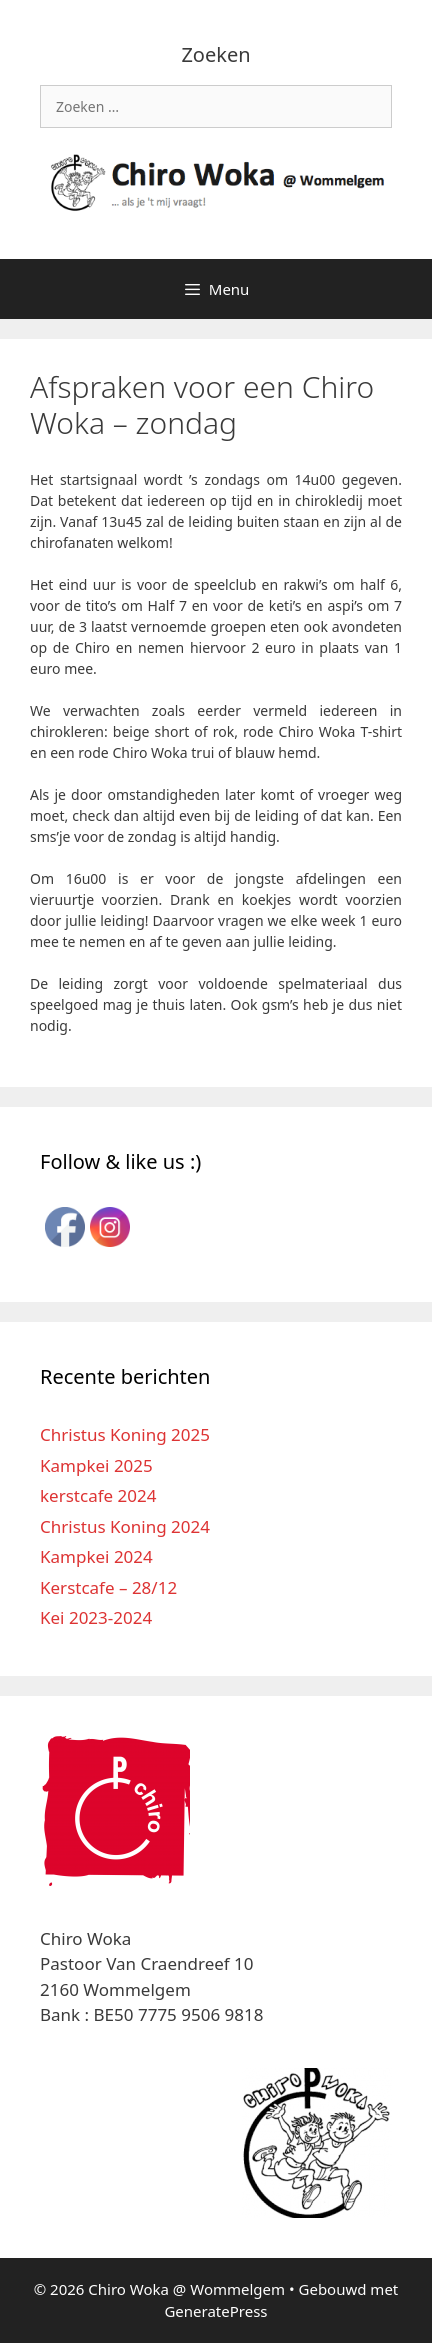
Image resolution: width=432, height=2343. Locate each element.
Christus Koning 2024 (125, 1526)
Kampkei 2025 (96, 1465)
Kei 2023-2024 (96, 1617)
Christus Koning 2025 (125, 1434)
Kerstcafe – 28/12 (108, 1587)
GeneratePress (215, 2311)
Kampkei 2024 (96, 1556)
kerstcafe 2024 (98, 1495)
